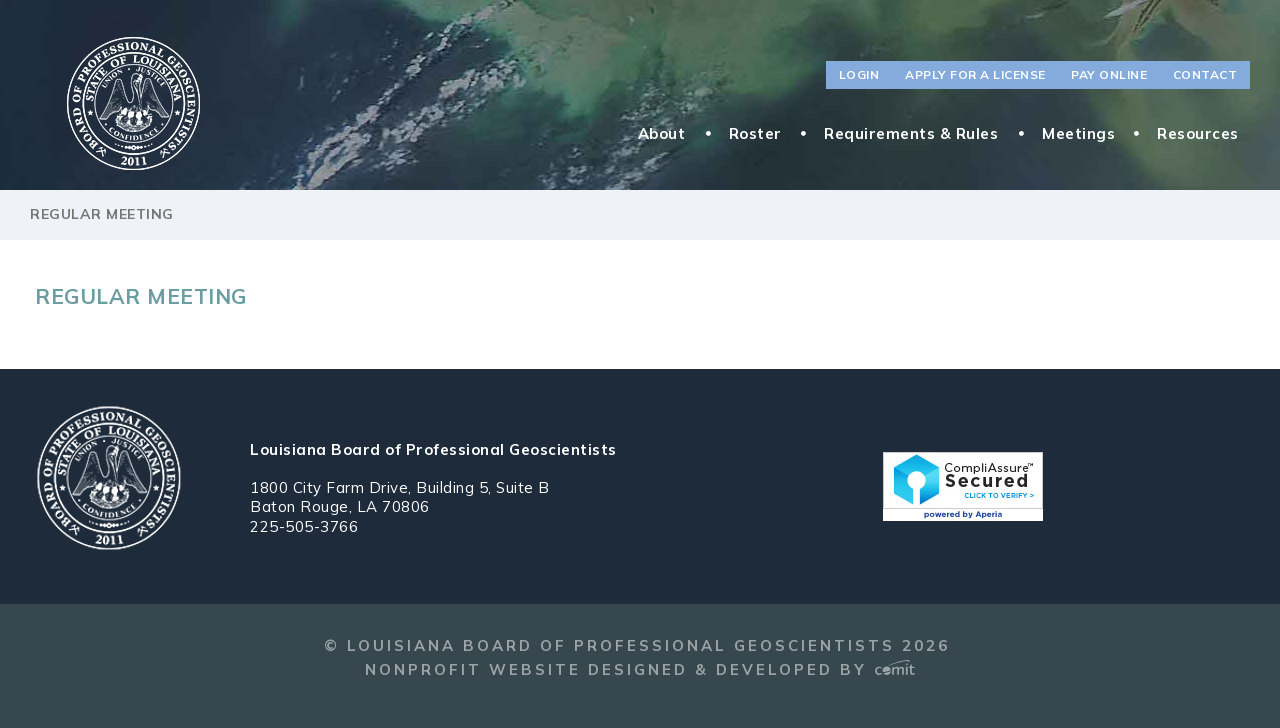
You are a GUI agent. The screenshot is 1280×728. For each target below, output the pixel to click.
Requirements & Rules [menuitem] (911, 133)
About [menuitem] (662, 133)
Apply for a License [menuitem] (975, 74)
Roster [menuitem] (755, 133)
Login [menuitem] (859, 74)
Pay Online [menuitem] (1109, 74)
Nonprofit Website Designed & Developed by (640, 669)
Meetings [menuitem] (1078, 133)
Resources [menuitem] (1198, 133)
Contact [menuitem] (1205, 74)
